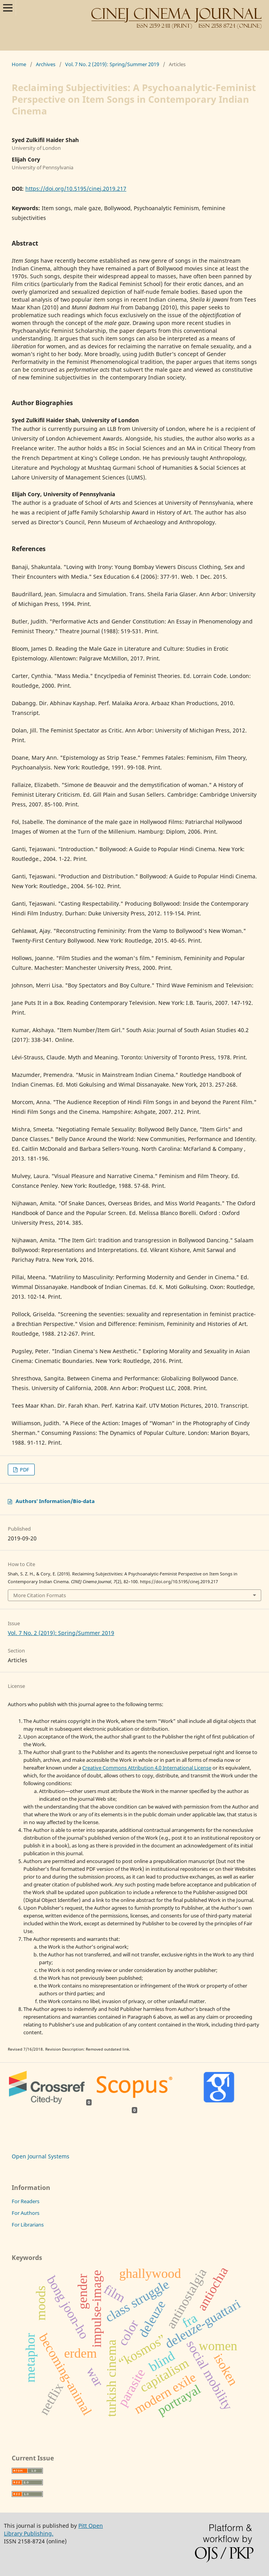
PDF (24, 1469)
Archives (45, 64)
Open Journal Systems (40, 2156)
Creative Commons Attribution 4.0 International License (146, 1767)
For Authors (25, 2212)
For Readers (25, 2201)
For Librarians (28, 2224)
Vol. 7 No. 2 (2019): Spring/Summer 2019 (112, 64)
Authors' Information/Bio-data (55, 1501)
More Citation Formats (39, 1595)
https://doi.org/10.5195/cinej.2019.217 (75, 188)
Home (19, 64)
